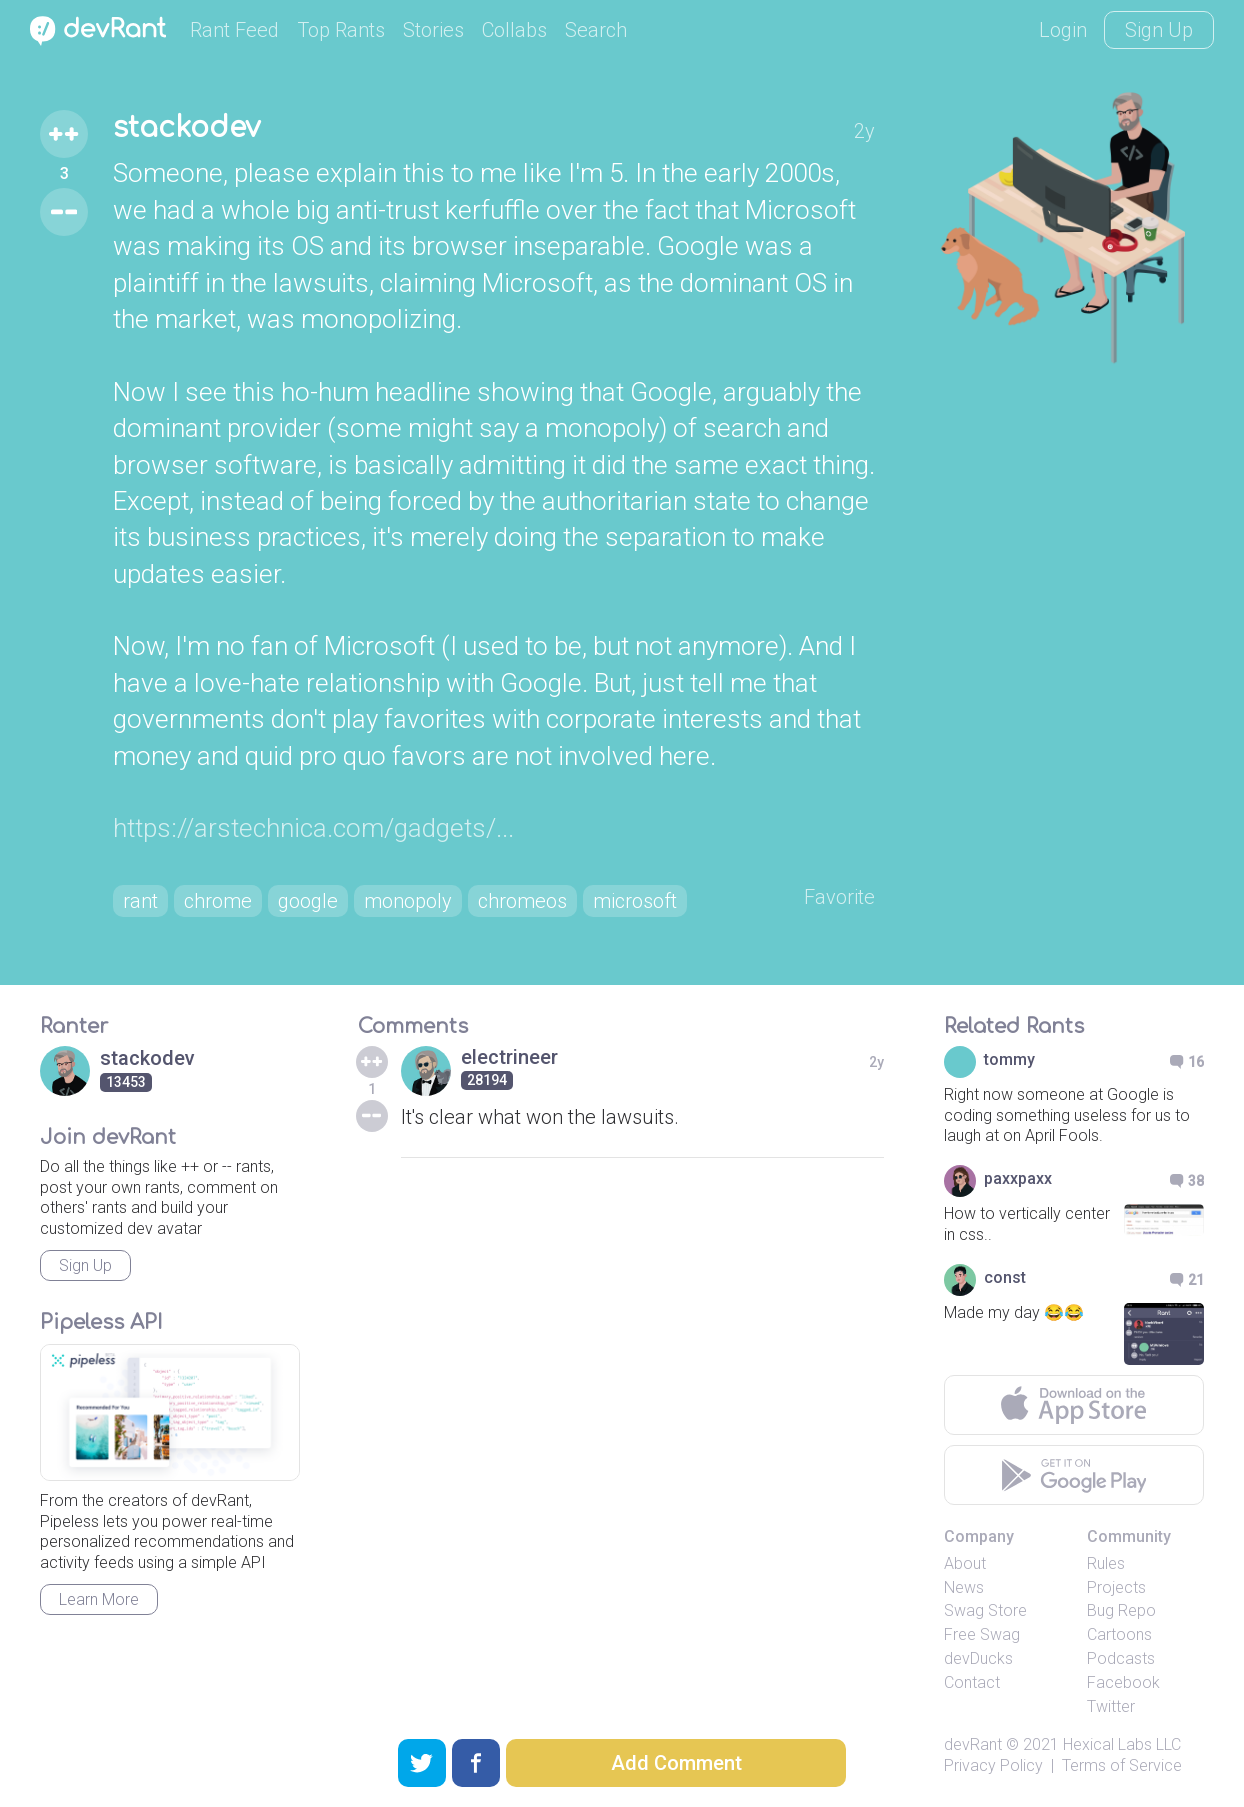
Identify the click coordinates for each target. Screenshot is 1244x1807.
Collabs (514, 30)
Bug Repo (1121, 1610)
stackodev (186, 128)
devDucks (978, 1658)
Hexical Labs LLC (1122, 1744)
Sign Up (1159, 30)
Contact (972, 1682)
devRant (973, 1744)
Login (1063, 30)
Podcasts (1121, 1658)
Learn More (99, 1599)
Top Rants (341, 30)
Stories (433, 30)
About (965, 1563)
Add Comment (676, 1763)
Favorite (839, 897)
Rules (1106, 1563)
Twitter (1111, 1706)
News (964, 1587)
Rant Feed (234, 30)
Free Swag (982, 1634)
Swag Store (985, 1610)
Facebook (1123, 1682)
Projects (1116, 1587)
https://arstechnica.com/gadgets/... (313, 828)
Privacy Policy (993, 1765)
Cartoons (1119, 1634)
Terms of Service (1122, 1765)
